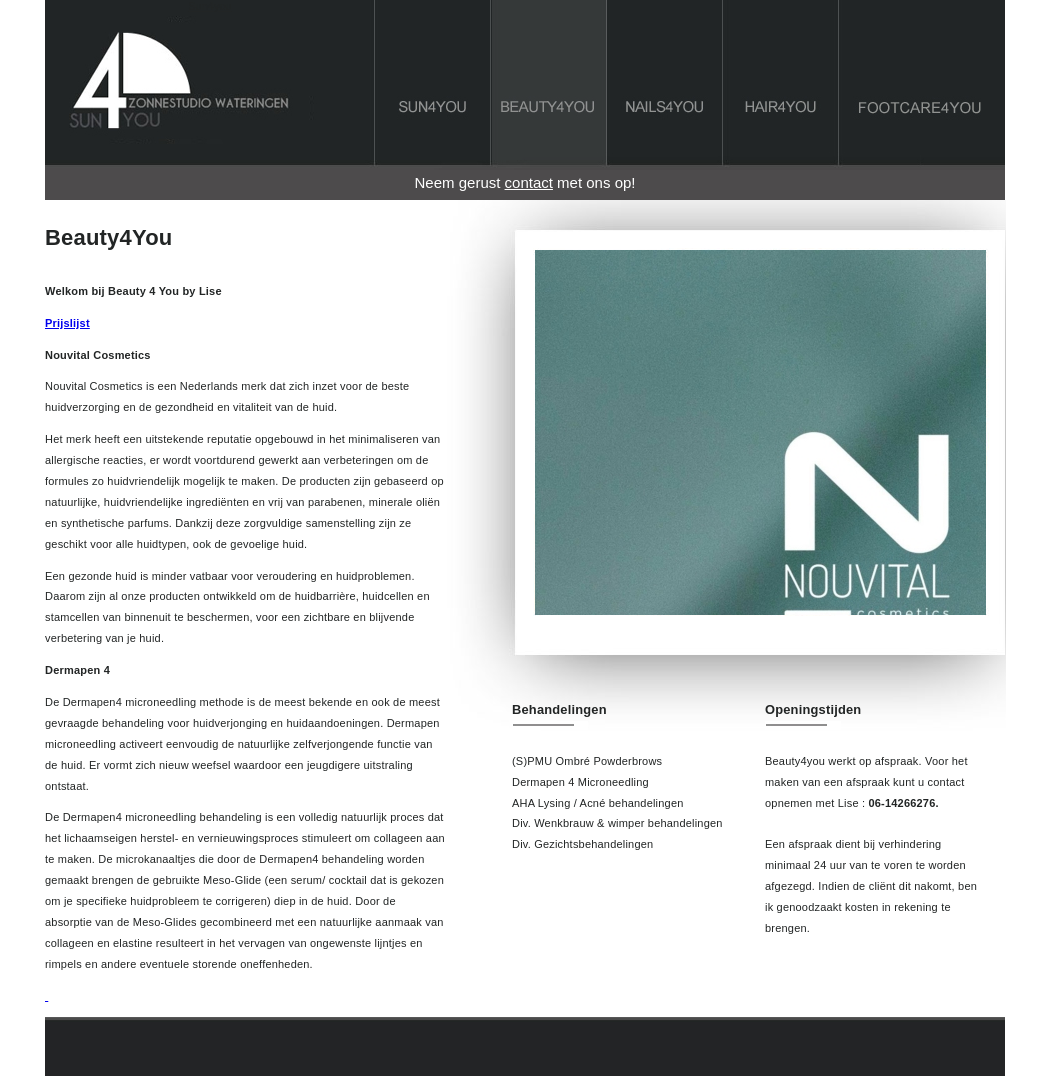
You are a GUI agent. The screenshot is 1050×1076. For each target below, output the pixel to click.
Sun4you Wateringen (433, 89)
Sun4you (209, 6)
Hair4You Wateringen (781, 89)
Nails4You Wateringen (665, 89)
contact (529, 182)
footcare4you (922, 89)
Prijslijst (67, 323)
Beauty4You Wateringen (549, 89)
